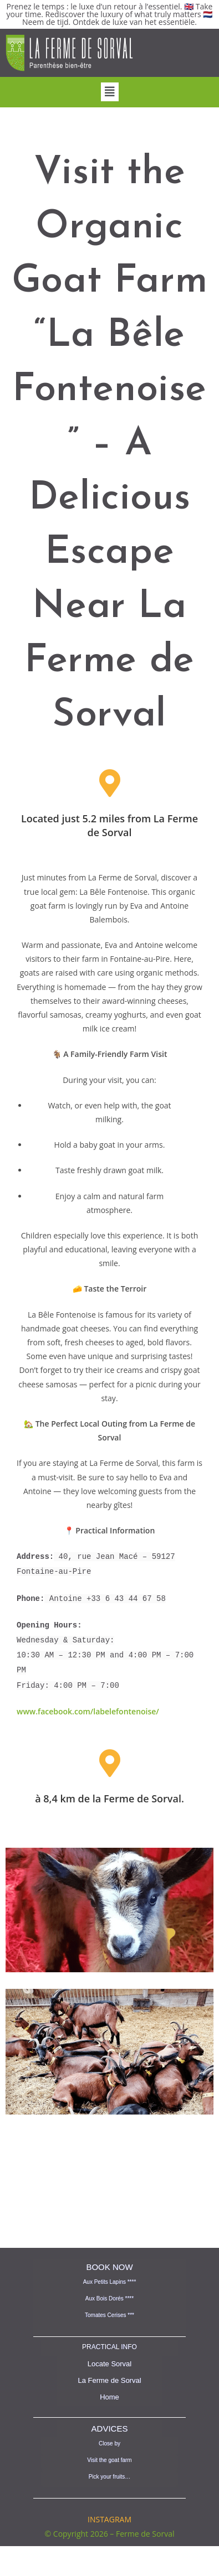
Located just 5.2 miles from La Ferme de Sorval (109, 825)
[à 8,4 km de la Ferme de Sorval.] (110, 1754)
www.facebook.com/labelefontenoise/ (88, 1702)
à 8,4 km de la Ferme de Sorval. (109, 1789)
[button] (110, 91)
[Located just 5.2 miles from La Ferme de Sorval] (110, 783)
